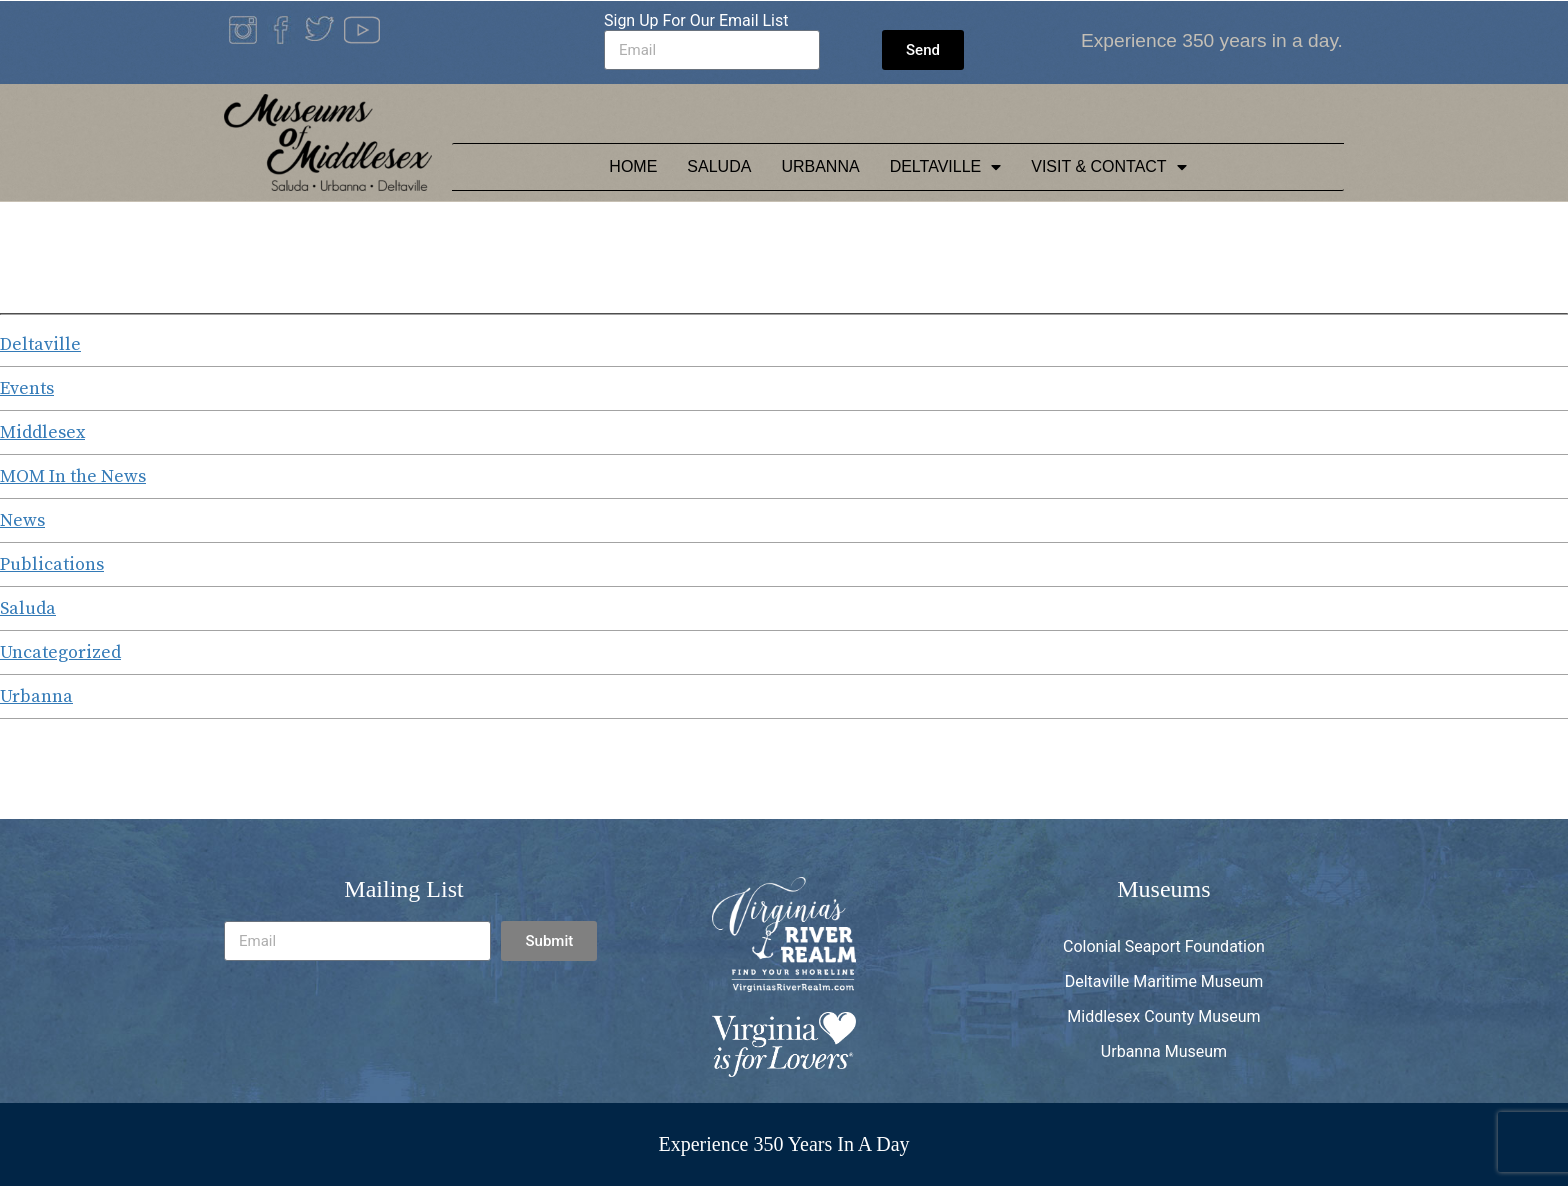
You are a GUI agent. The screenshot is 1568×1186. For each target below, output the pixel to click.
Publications (52, 564)
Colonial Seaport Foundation (1164, 946)
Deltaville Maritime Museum (1164, 981)
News (22, 520)
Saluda (719, 166)
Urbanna (820, 166)
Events (27, 388)
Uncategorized (60, 652)
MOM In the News (73, 476)
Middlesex (42, 432)
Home (633, 166)
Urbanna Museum (1164, 1051)
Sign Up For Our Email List (696, 20)
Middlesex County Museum (1163, 1016)
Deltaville (946, 167)
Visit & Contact (1108, 167)
